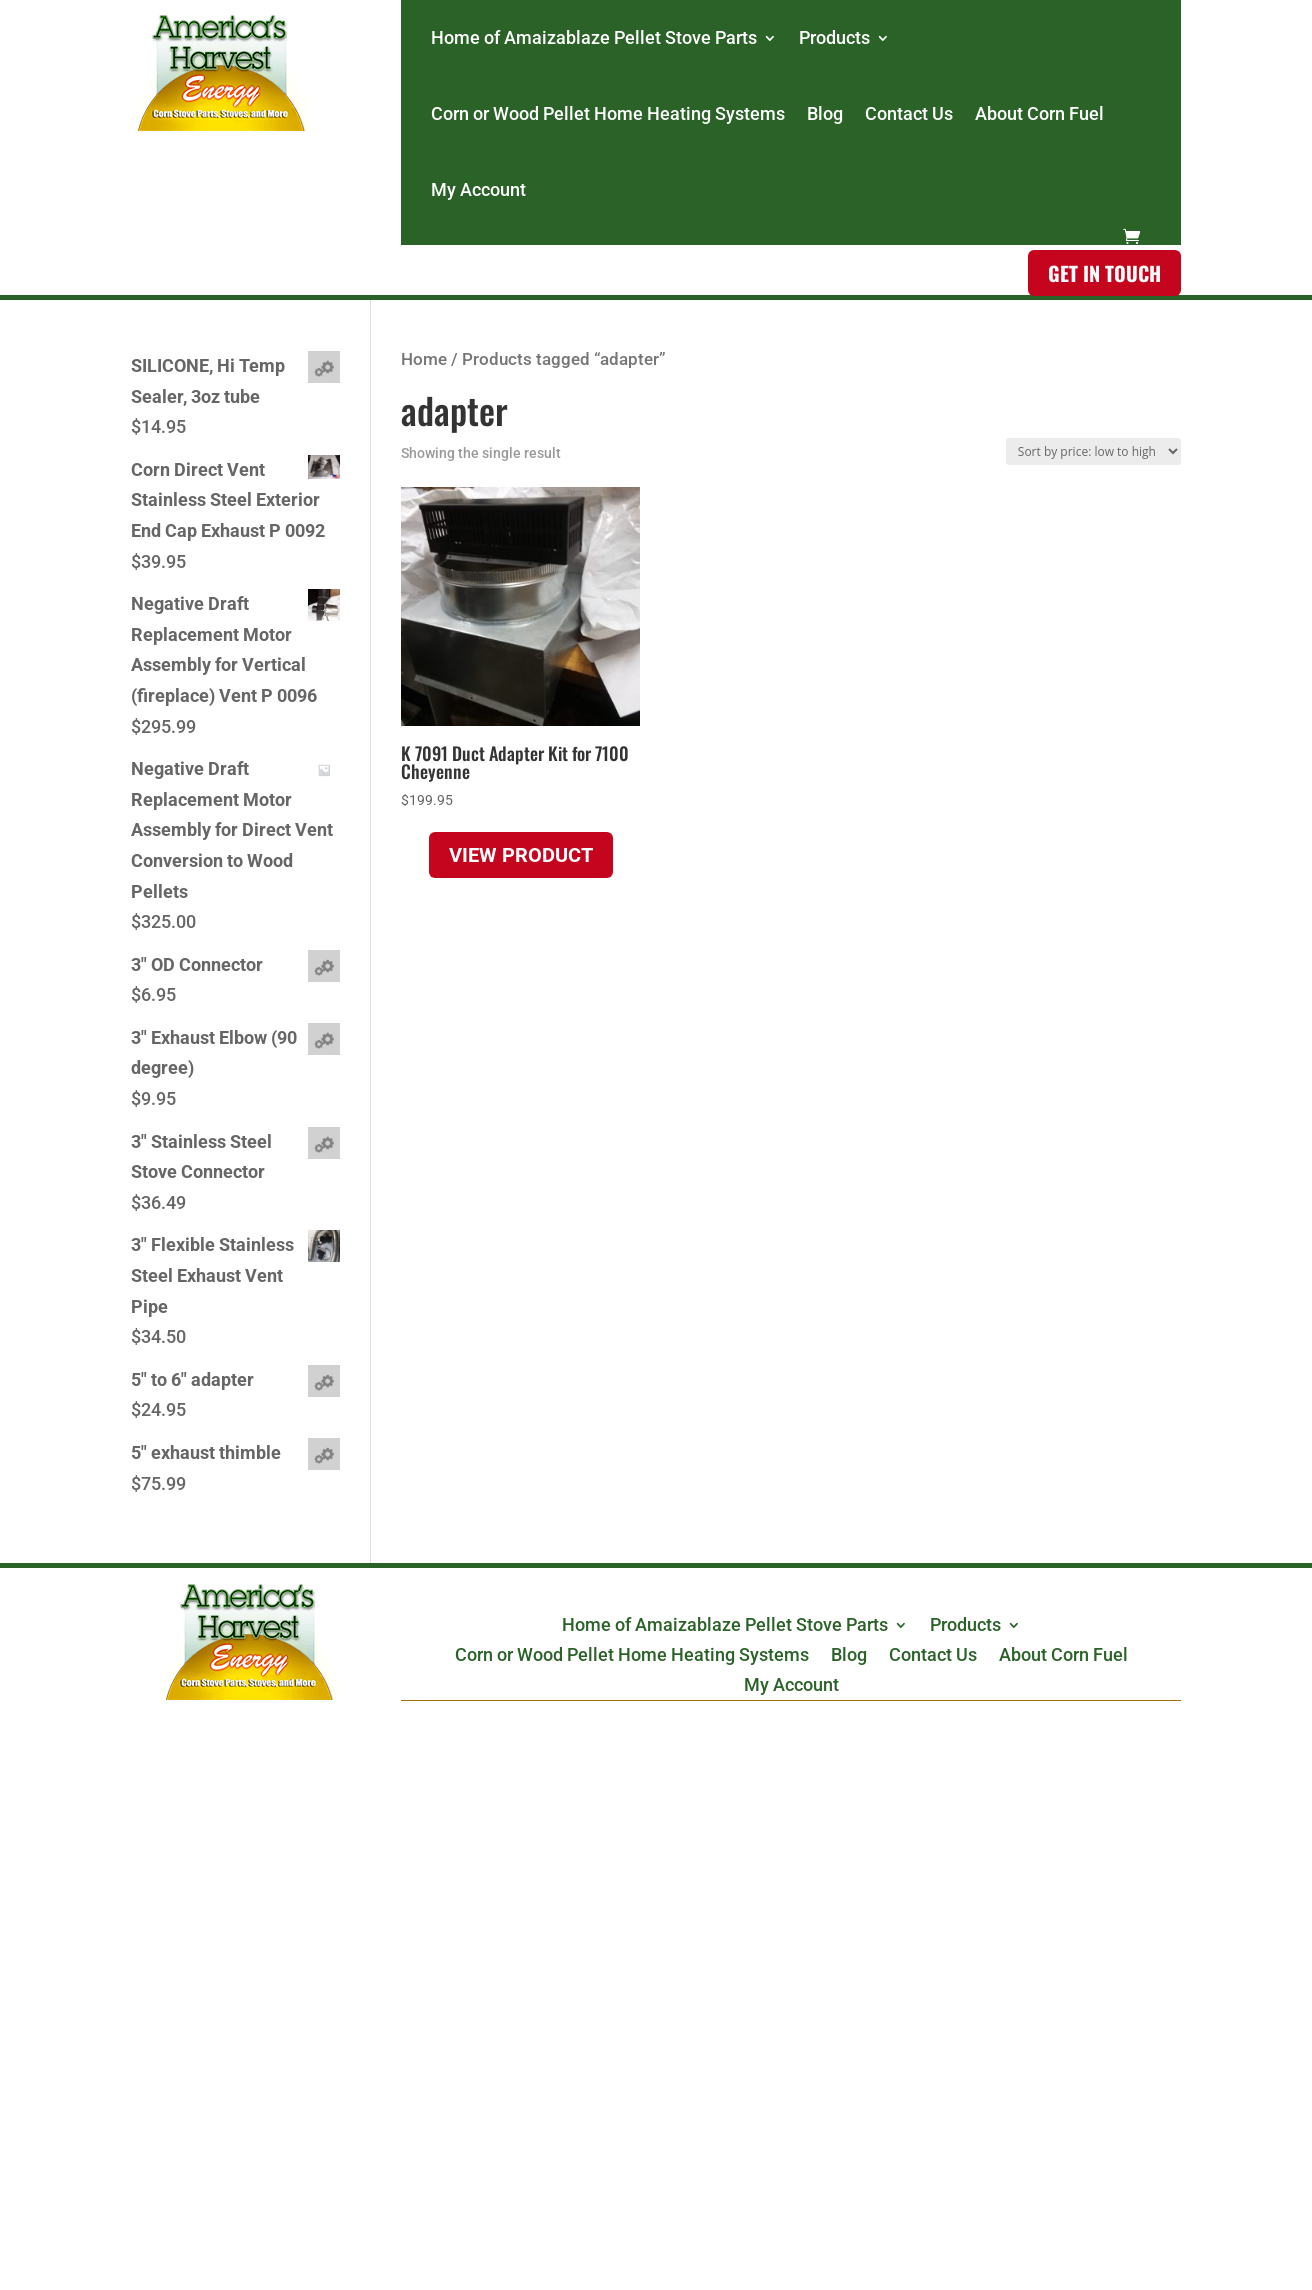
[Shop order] (1093, 451)
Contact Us (909, 113)
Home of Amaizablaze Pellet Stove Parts (594, 37)
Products (834, 37)
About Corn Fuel (1039, 113)
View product (521, 855)
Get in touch (1104, 273)
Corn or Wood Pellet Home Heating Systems (608, 113)
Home (424, 359)
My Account (478, 189)
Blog (825, 113)
